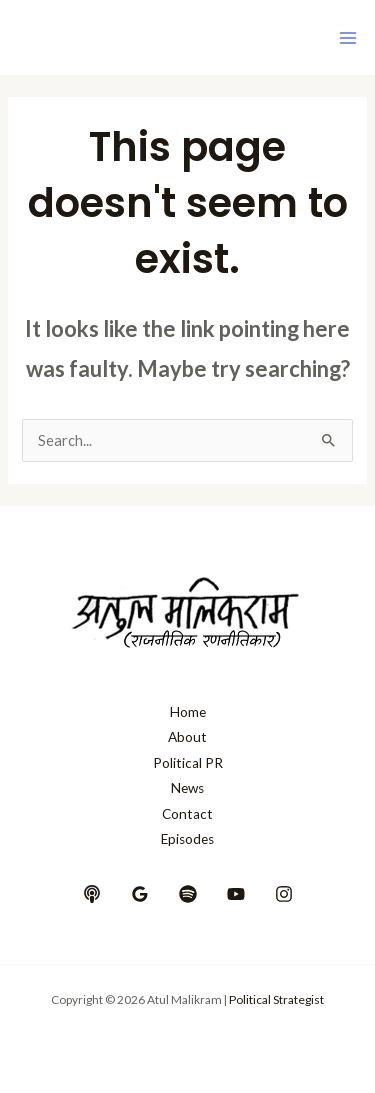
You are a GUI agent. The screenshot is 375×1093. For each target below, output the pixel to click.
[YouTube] (236, 894)
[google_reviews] (140, 894)
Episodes (187, 839)
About (187, 737)
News (187, 788)
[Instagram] (284, 894)
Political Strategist (276, 999)
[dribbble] (188, 894)
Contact (187, 814)
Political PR (188, 763)
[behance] (92, 894)
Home (188, 712)
